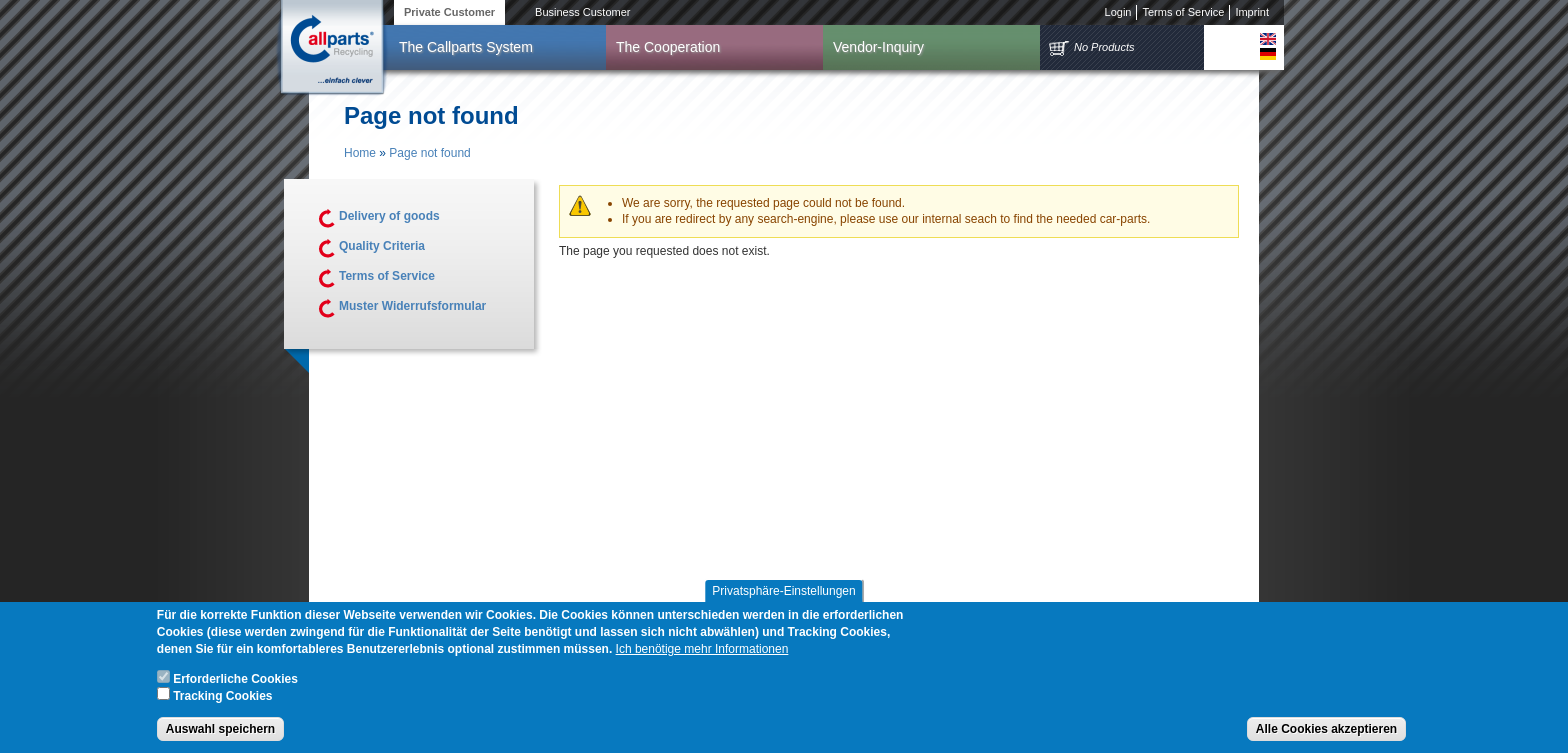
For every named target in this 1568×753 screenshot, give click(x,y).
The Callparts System (466, 47)
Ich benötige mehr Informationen (702, 652)
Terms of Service (1183, 12)
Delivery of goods (389, 216)
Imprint (1252, 12)
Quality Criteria (382, 246)
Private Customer (449, 12)
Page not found (429, 153)
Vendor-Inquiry (878, 47)
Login (1118, 12)
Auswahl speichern (220, 732)
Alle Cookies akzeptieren (1326, 732)
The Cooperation (668, 47)
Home (360, 153)
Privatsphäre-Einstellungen (783, 594)
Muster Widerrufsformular (412, 306)
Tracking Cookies (222, 699)
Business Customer (582, 12)
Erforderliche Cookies (235, 682)
